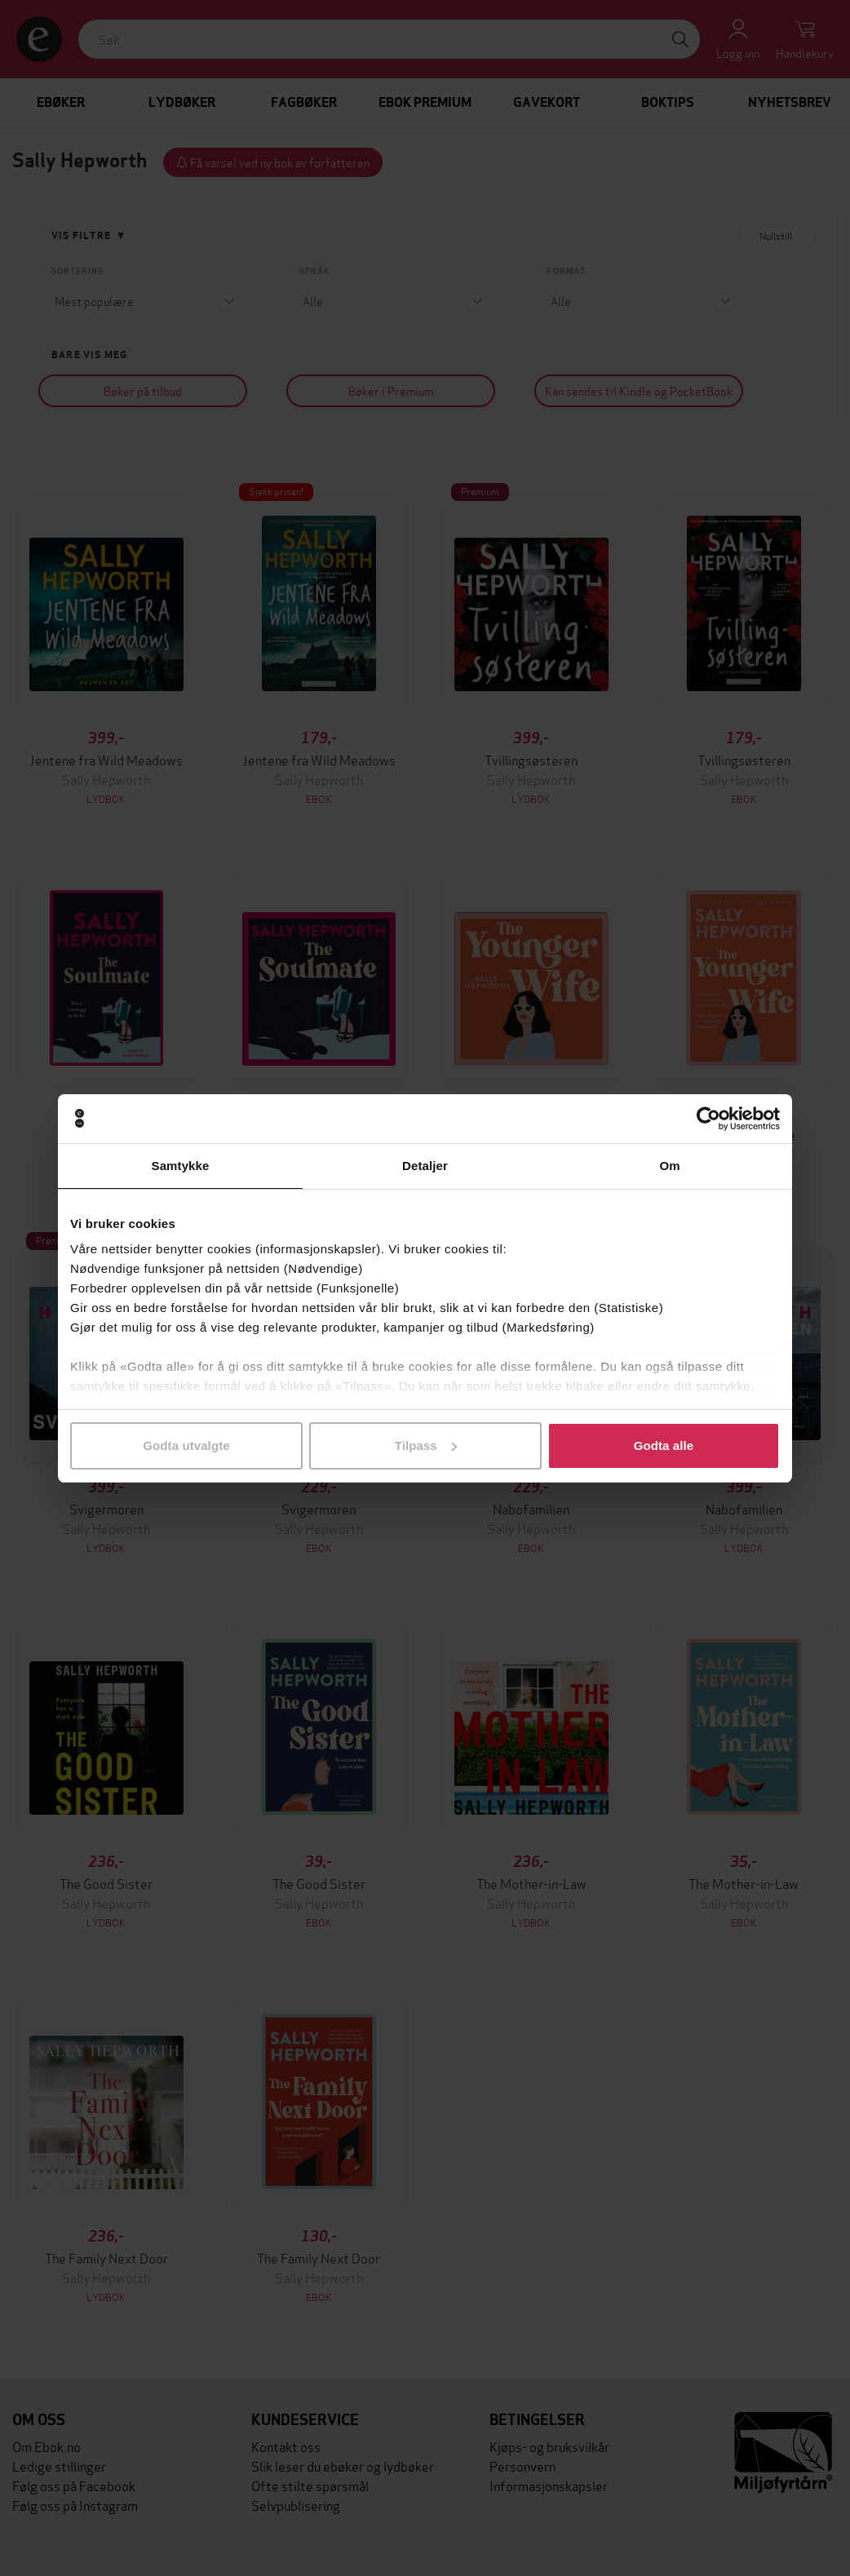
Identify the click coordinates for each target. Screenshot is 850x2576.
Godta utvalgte (186, 1445)
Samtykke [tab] (181, 1166)
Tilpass (426, 1445)
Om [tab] (669, 1166)
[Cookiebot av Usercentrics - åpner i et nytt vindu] (708, 1118)
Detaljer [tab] (425, 1166)
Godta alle (664, 1445)
